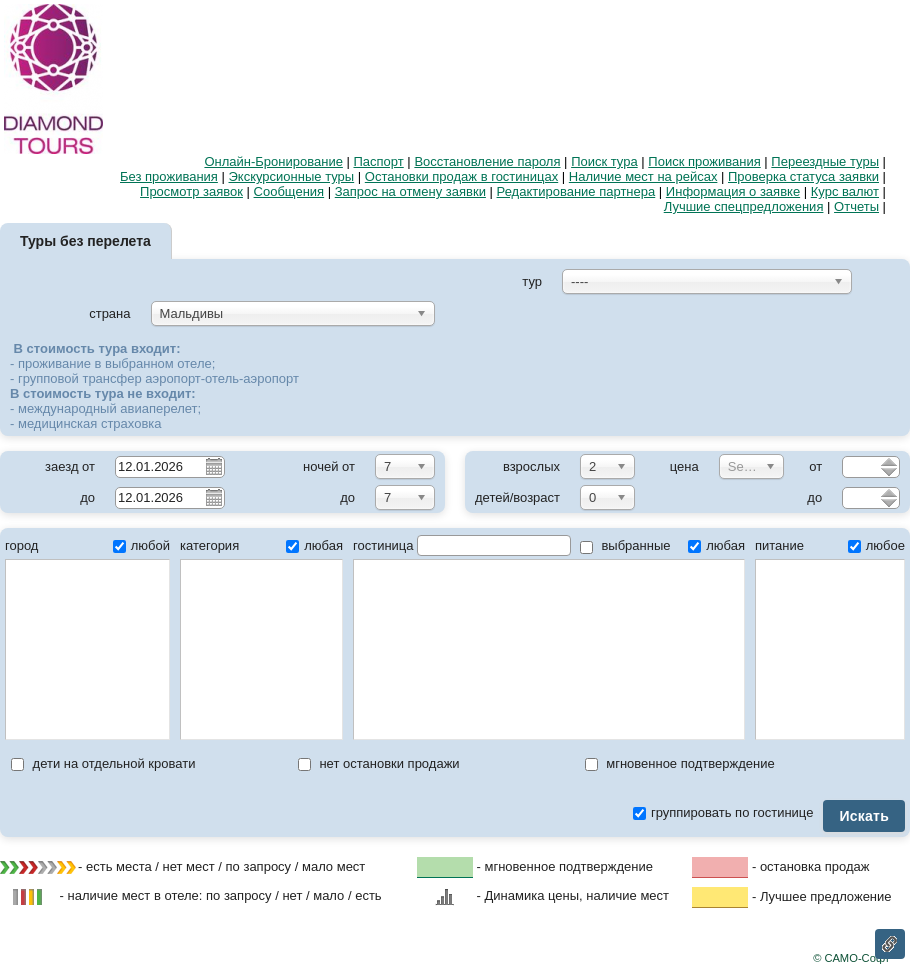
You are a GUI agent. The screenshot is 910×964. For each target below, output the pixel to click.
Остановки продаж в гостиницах (461, 176)
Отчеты (856, 206)
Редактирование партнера (576, 191)
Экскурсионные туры (292, 176)
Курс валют (845, 191)
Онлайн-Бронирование (273, 161)
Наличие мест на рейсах (643, 176)
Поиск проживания (704, 161)
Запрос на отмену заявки (410, 191)
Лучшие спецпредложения (744, 206)
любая (314, 545)
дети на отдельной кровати (103, 763)
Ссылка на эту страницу (890, 944)
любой (141, 545)
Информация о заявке (733, 191)
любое (876, 545)
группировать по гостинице (723, 812)
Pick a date (213, 466)
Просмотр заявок (191, 191)
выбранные (625, 545)
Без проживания (169, 176)
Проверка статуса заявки (803, 176)
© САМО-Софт (851, 958)
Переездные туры (825, 161)
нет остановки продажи (379, 763)
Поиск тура (604, 161)
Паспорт (379, 161)
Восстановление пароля (487, 161)
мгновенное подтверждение (680, 763)
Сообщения (289, 191)
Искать (864, 816)
